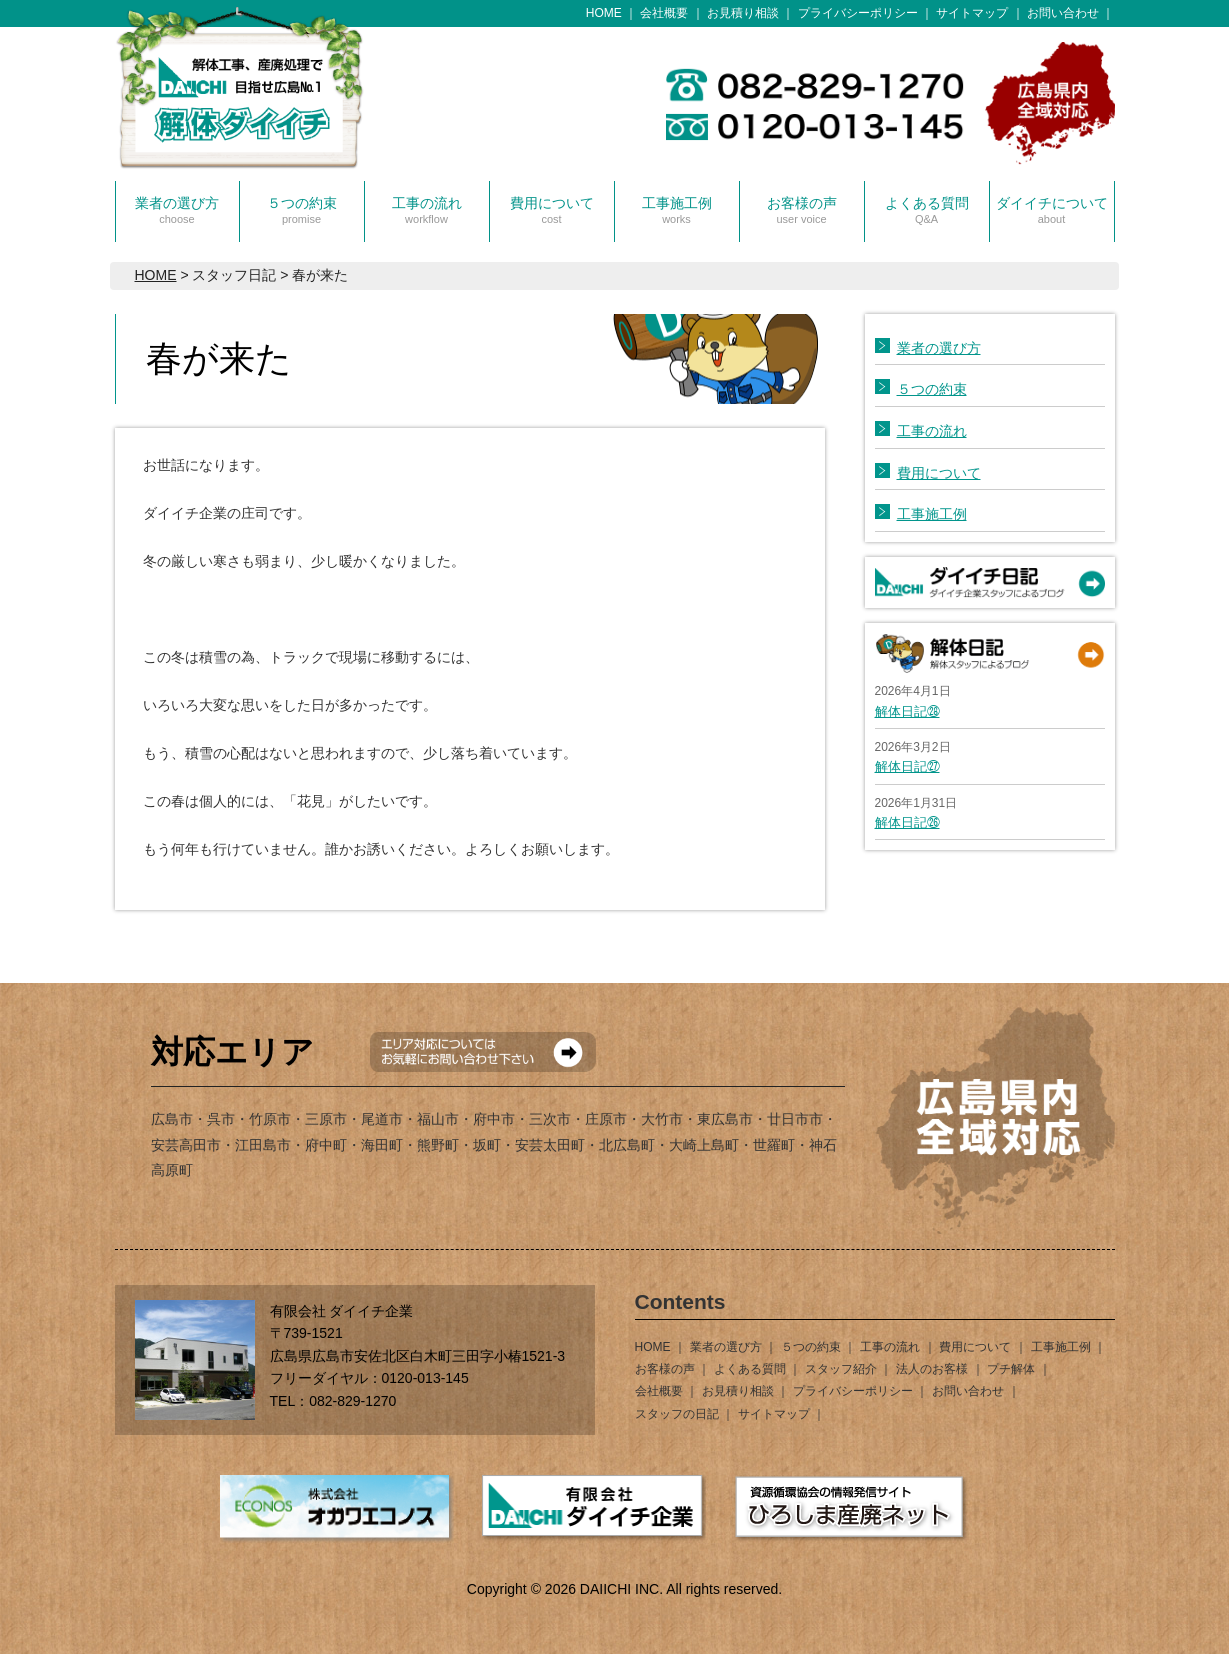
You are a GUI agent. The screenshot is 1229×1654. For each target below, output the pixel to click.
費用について (552, 210)
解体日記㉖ (907, 822)
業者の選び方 (177, 210)
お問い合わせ (1063, 13)
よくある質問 (927, 210)
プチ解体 (1011, 1369)
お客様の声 (802, 210)
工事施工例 (677, 210)
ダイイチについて (1052, 210)
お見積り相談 (743, 13)
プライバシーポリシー (858, 13)
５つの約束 (302, 210)
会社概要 (664, 13)
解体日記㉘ (907, 711)
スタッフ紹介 (841, 1369)
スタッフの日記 (677, 1414)
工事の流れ (427, 210)
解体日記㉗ (907, 766)
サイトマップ (972, 13)
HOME (604, 13)
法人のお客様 (932, 1369)
